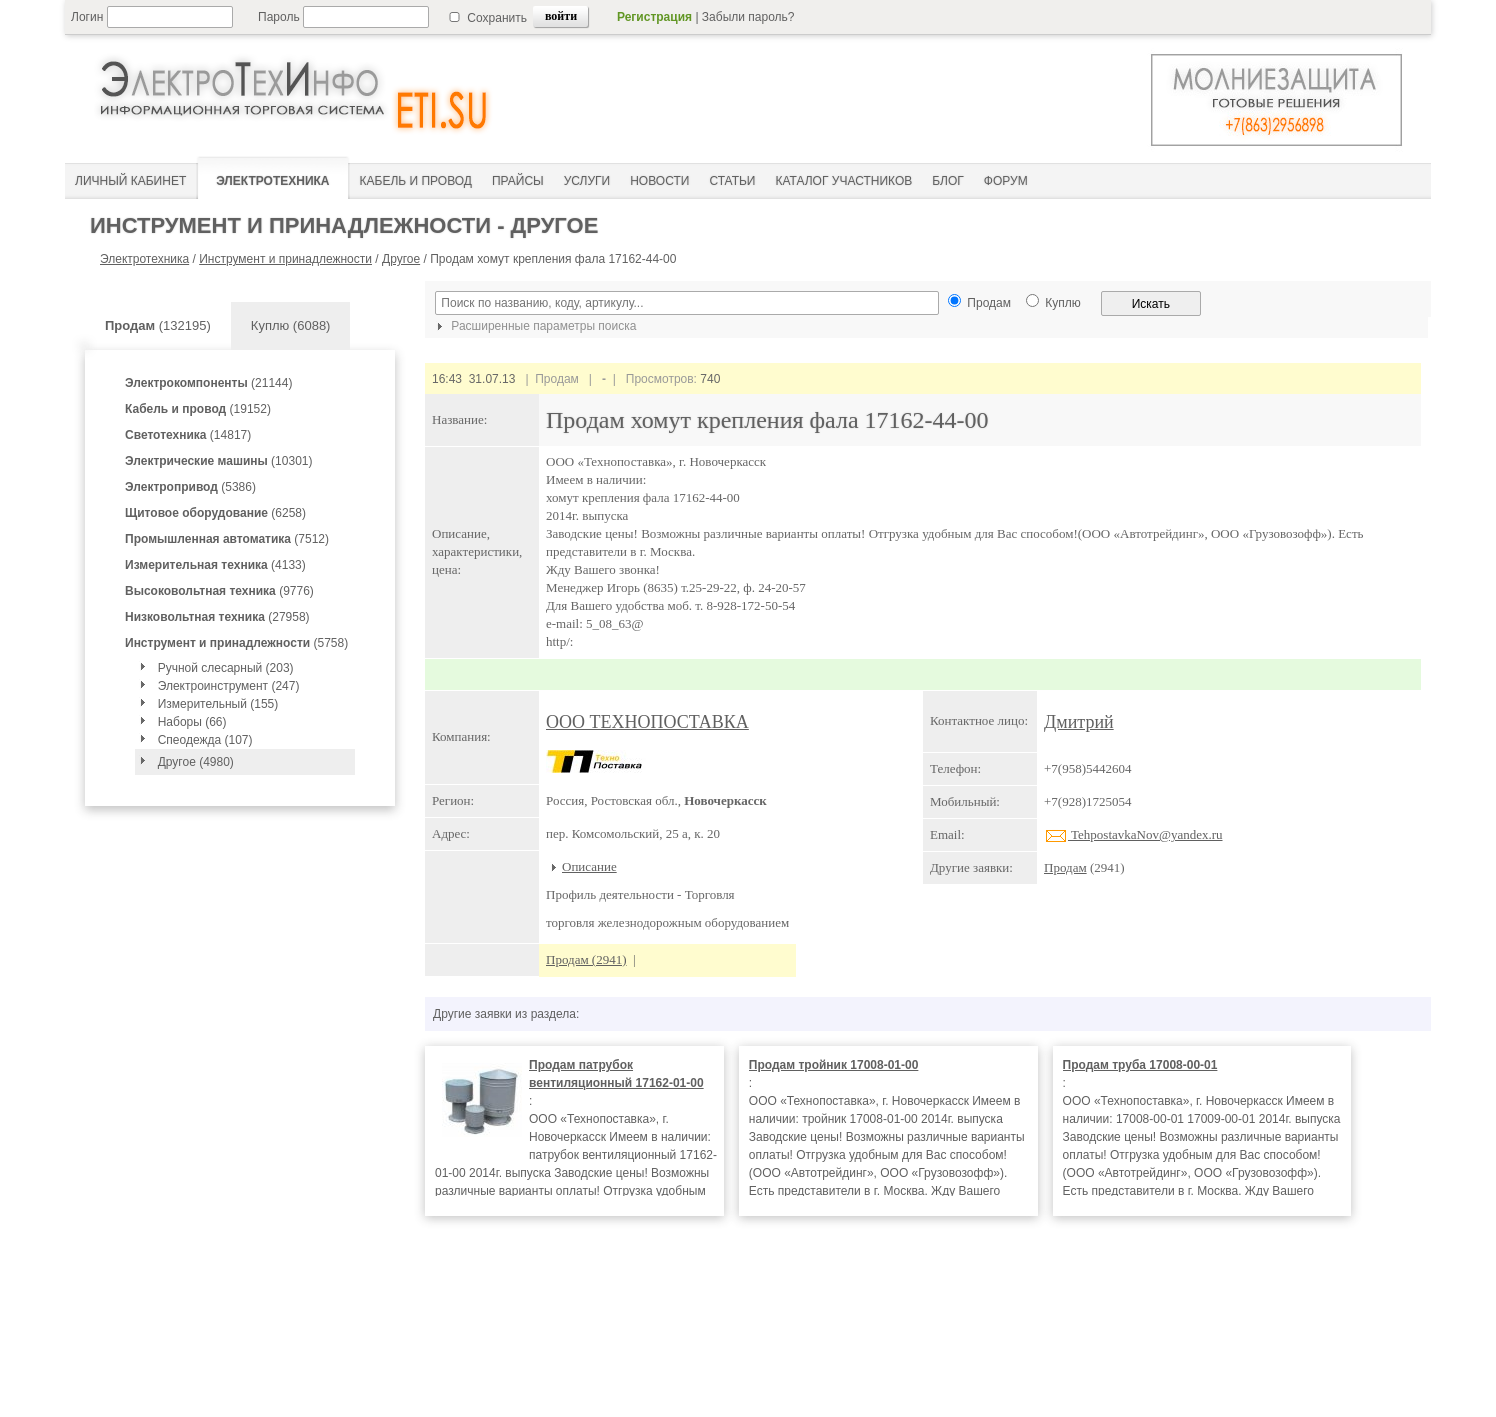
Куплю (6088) (291, 325)
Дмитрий (1079, 722)
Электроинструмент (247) (229, 686)
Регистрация (654, 17)
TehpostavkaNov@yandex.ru (1133, 834)
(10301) (218, 461)
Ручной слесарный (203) (226, 668)
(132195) (158, 325)
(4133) (215, 565)
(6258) (215, 513)
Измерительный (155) (218, 704)
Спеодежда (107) (205, 740)
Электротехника (144, 259)
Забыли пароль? (748, 17)
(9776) (219, 591)
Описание (589, 866)
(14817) (188, 435)
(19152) (198, 409)
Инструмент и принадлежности (285, 259)
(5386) (190, 487)
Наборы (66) (192, 722)
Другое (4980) (196, 762)
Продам (1065, 867)
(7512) (227, 539)
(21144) (208, 383)
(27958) (217, 617)
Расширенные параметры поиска (534, 326)
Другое (401, 259)
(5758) (236, 643)
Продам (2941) (586, 959)
